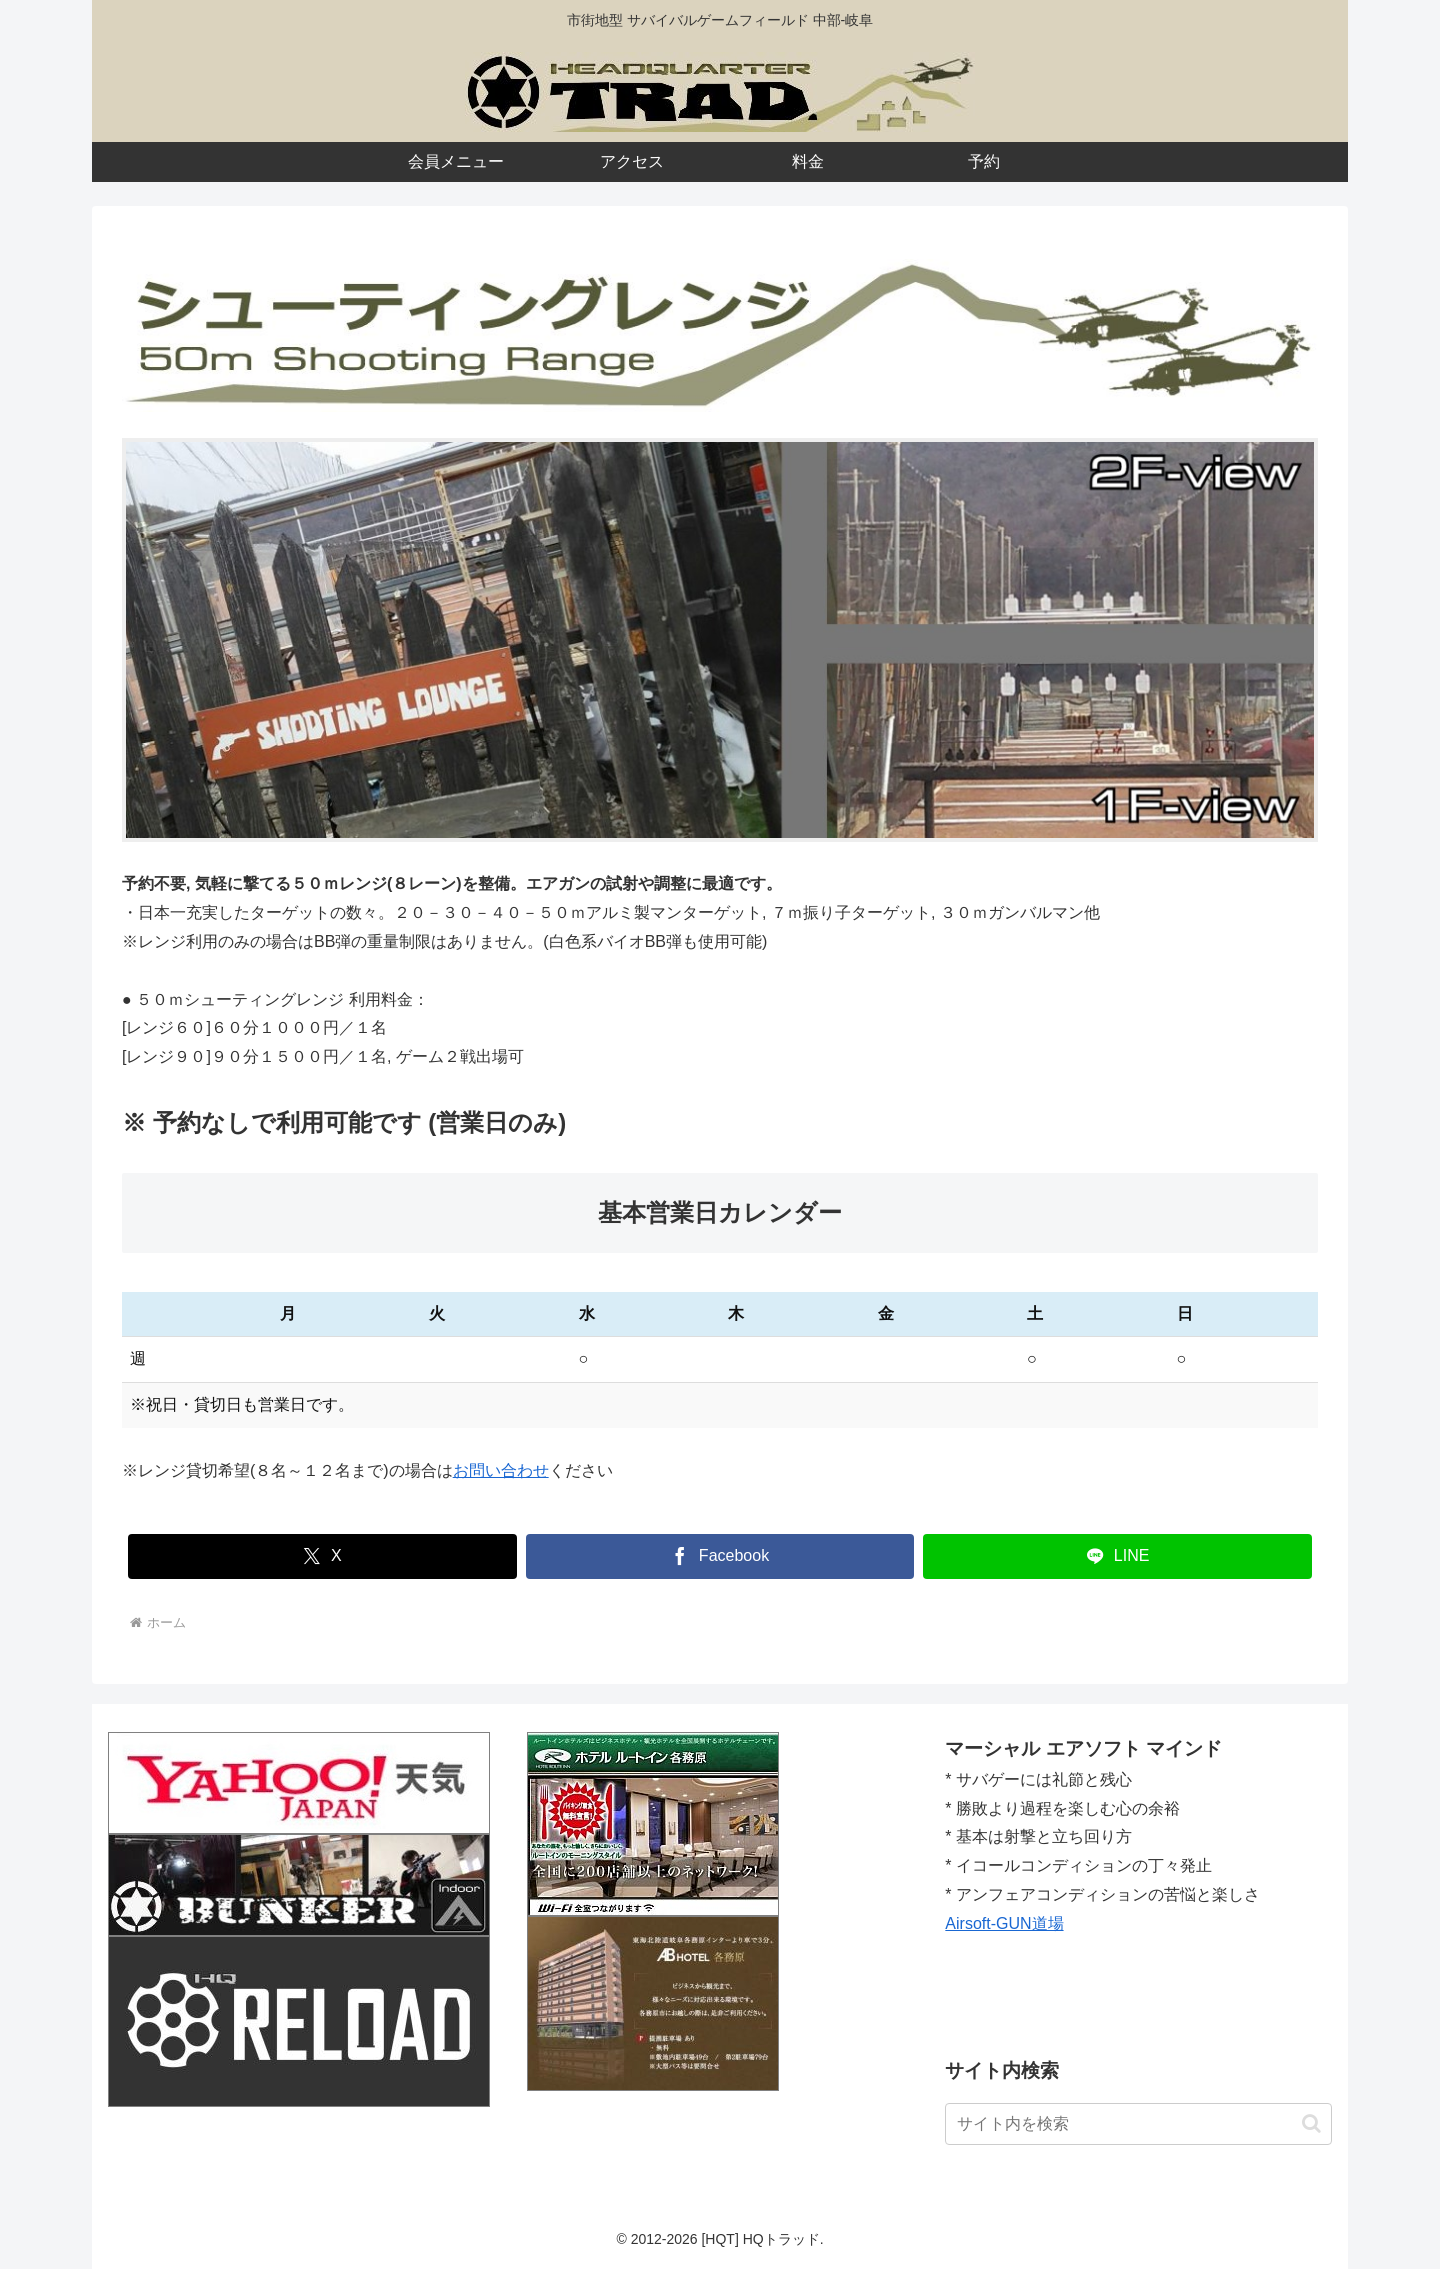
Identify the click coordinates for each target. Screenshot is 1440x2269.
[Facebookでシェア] (720, 1556)
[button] (1311, 2123)
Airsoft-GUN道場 (1004, 1923)
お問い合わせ (501, 1470)
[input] (1138, 2124)
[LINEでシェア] (1117, 1556)
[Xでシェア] (322, 1556)
